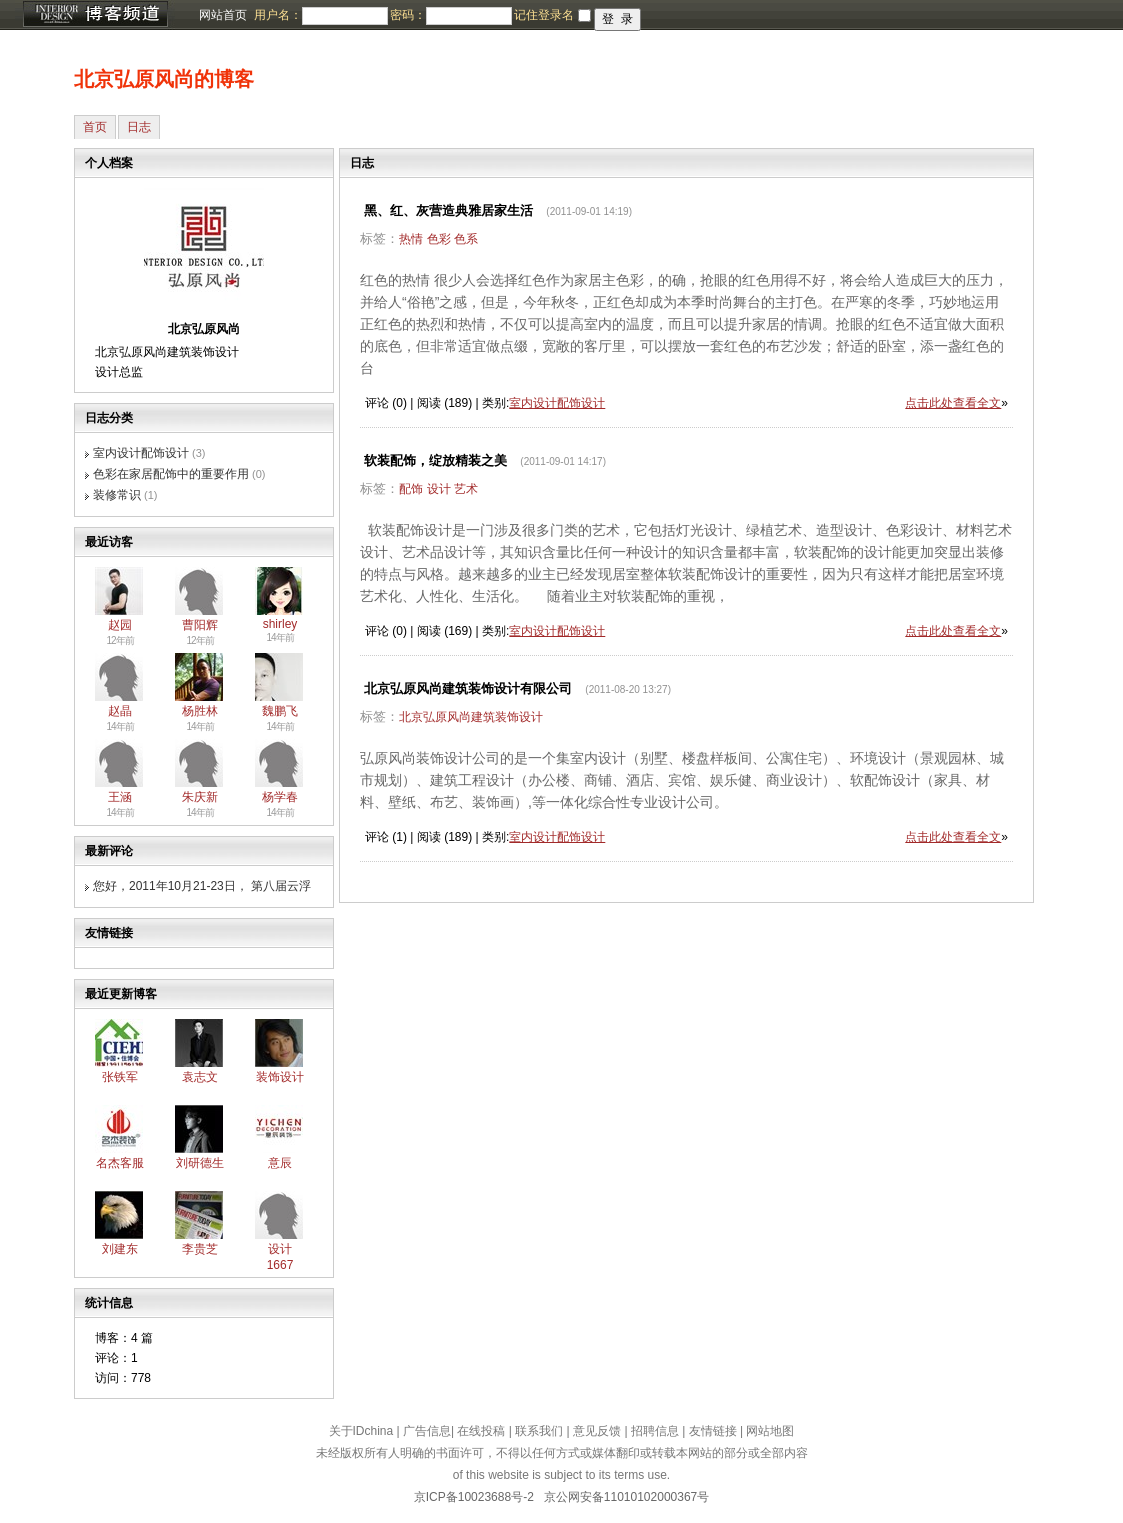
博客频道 (95, 15)
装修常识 (117, 495)
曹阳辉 (200, 625)
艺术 (466, 489)
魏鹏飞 (280, 711)
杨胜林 (200, 711)
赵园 (120, 625)
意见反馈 (597, 1431)
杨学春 (280, 797)
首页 (95, 127)
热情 (411, 239)
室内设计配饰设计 (141, 453)
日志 (139, 127)
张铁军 (120, 1077)
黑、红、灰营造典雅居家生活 (448, 210)
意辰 (280, 1163)
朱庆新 (200, 797)
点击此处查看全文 (953, 403)
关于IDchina (361, 1431)
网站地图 (770, 1431)
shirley (280, 624)
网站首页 (223, 15)
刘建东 (120, 1249)
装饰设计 (280, 1077)
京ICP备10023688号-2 (474, 1497)
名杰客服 (120, 1163)
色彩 (439, 239)
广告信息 (427, 1431)
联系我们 (539, 1431)
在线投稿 (481, 1431)
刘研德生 (200, 1163)
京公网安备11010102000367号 (626, 1497)
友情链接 (713, 1431)
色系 (466, 239)
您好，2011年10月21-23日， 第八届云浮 (202, 886)
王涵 (120, 797)
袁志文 (200, 1077)
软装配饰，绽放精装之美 (435, 460)
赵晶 (120, 711)
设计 (439, 489)
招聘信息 (655, 1431)
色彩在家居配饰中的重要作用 (171, 474)
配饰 (411, 489)
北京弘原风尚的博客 (164, 79)
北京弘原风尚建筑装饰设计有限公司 (468, 688)
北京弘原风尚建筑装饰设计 (471, 717)
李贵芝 (200, 1249)
